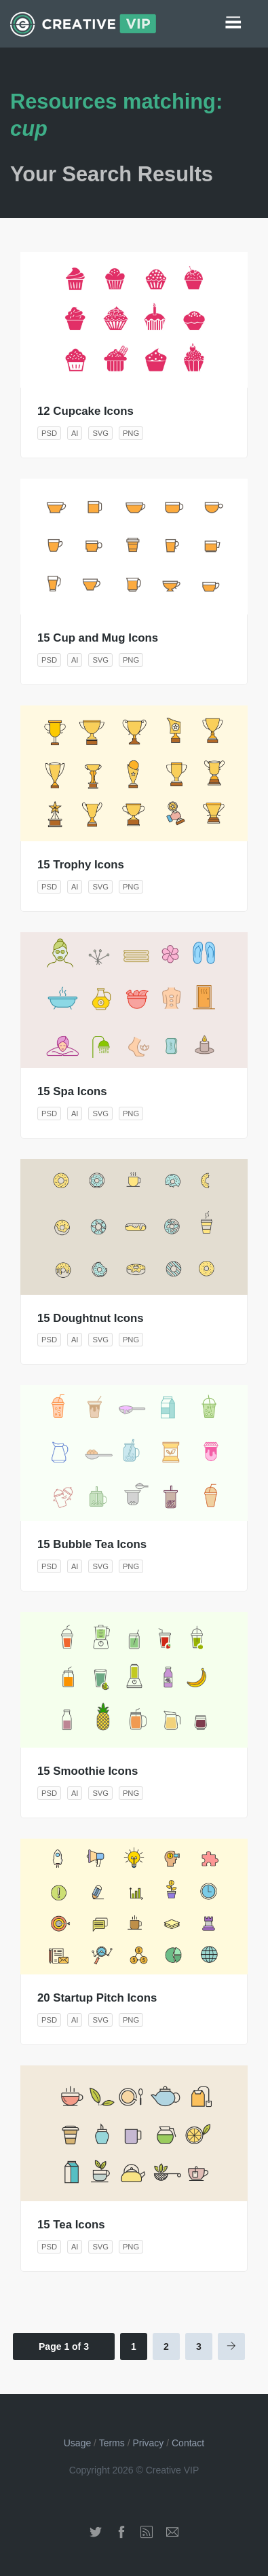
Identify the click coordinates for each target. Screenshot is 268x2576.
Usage (77, 2442)
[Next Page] (231, 2346)
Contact (188, 2442)
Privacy (148, 2442)
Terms (112, 2442)
